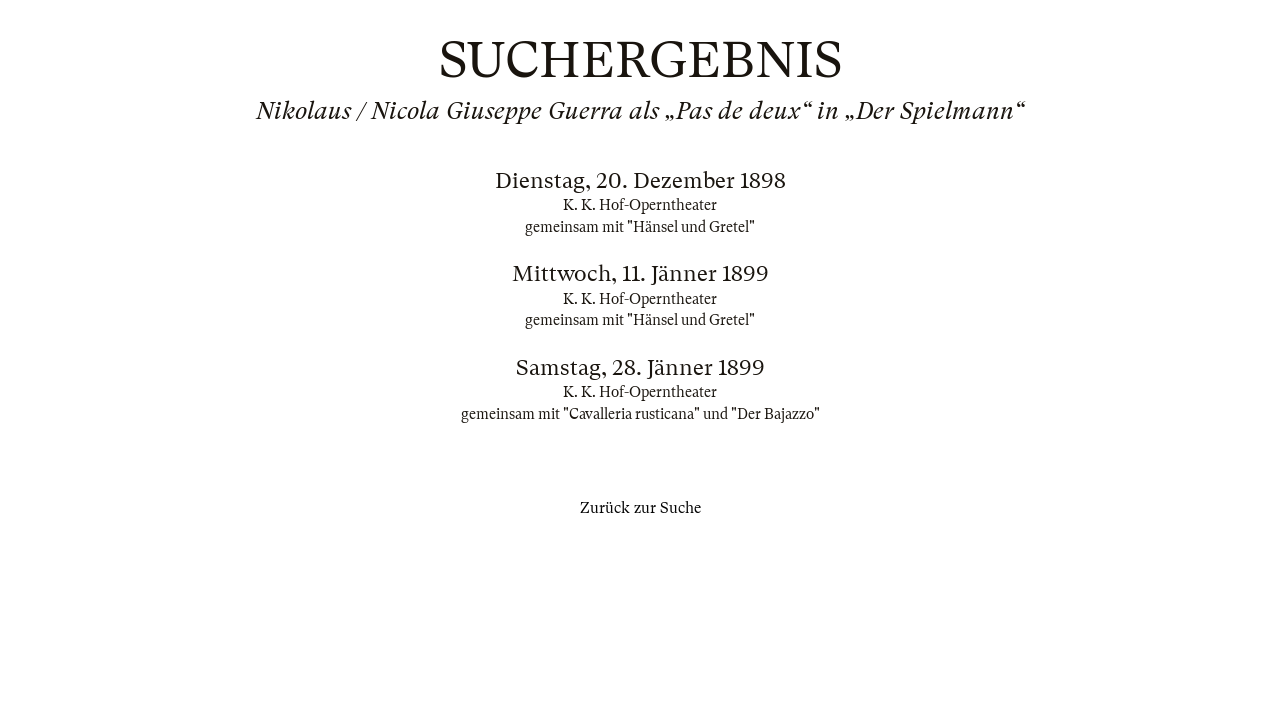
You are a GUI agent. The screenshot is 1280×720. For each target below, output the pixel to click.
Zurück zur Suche (640, 508)
